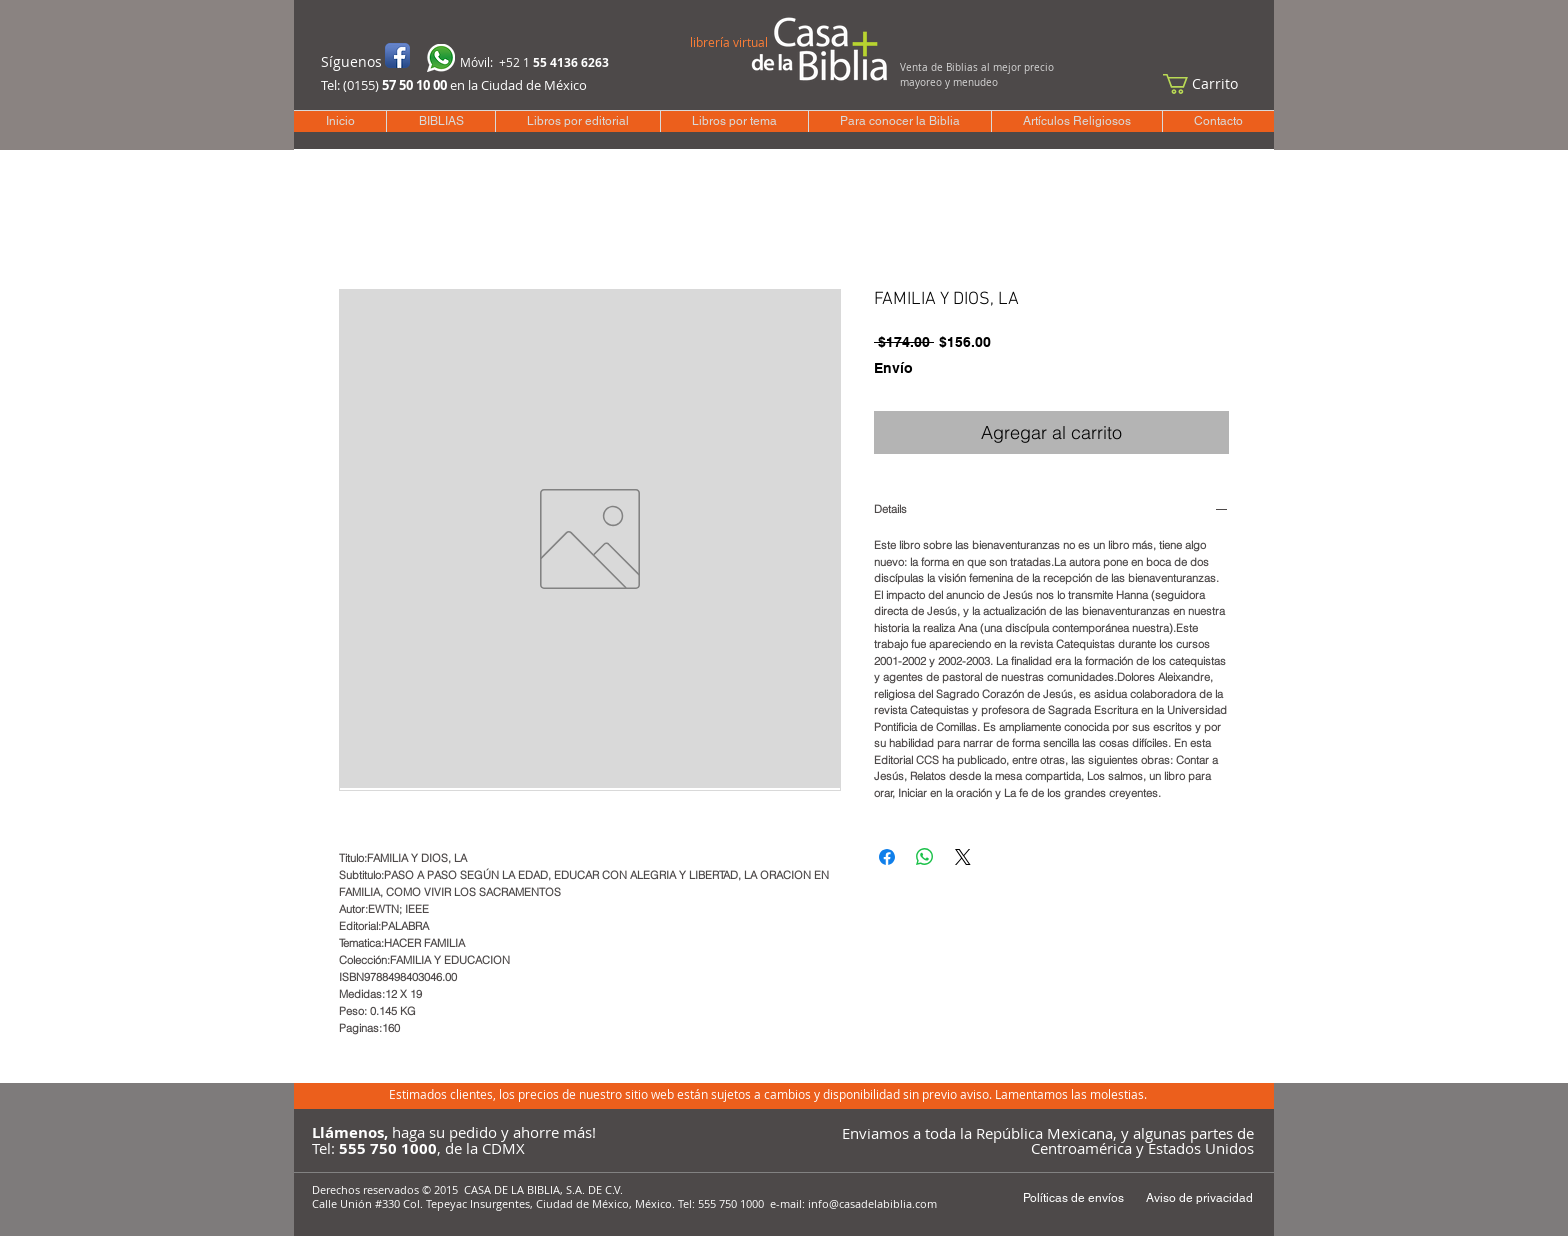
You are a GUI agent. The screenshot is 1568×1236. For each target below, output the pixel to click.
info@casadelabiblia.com (872, 1203)
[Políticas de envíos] (1073, 1198)
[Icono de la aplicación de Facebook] (397, 55)
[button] (1210, 84)
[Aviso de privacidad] (1199, 1198)
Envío (893, 368)
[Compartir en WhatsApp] (925, 857)
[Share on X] (963, 857)
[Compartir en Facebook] (887, 857)
